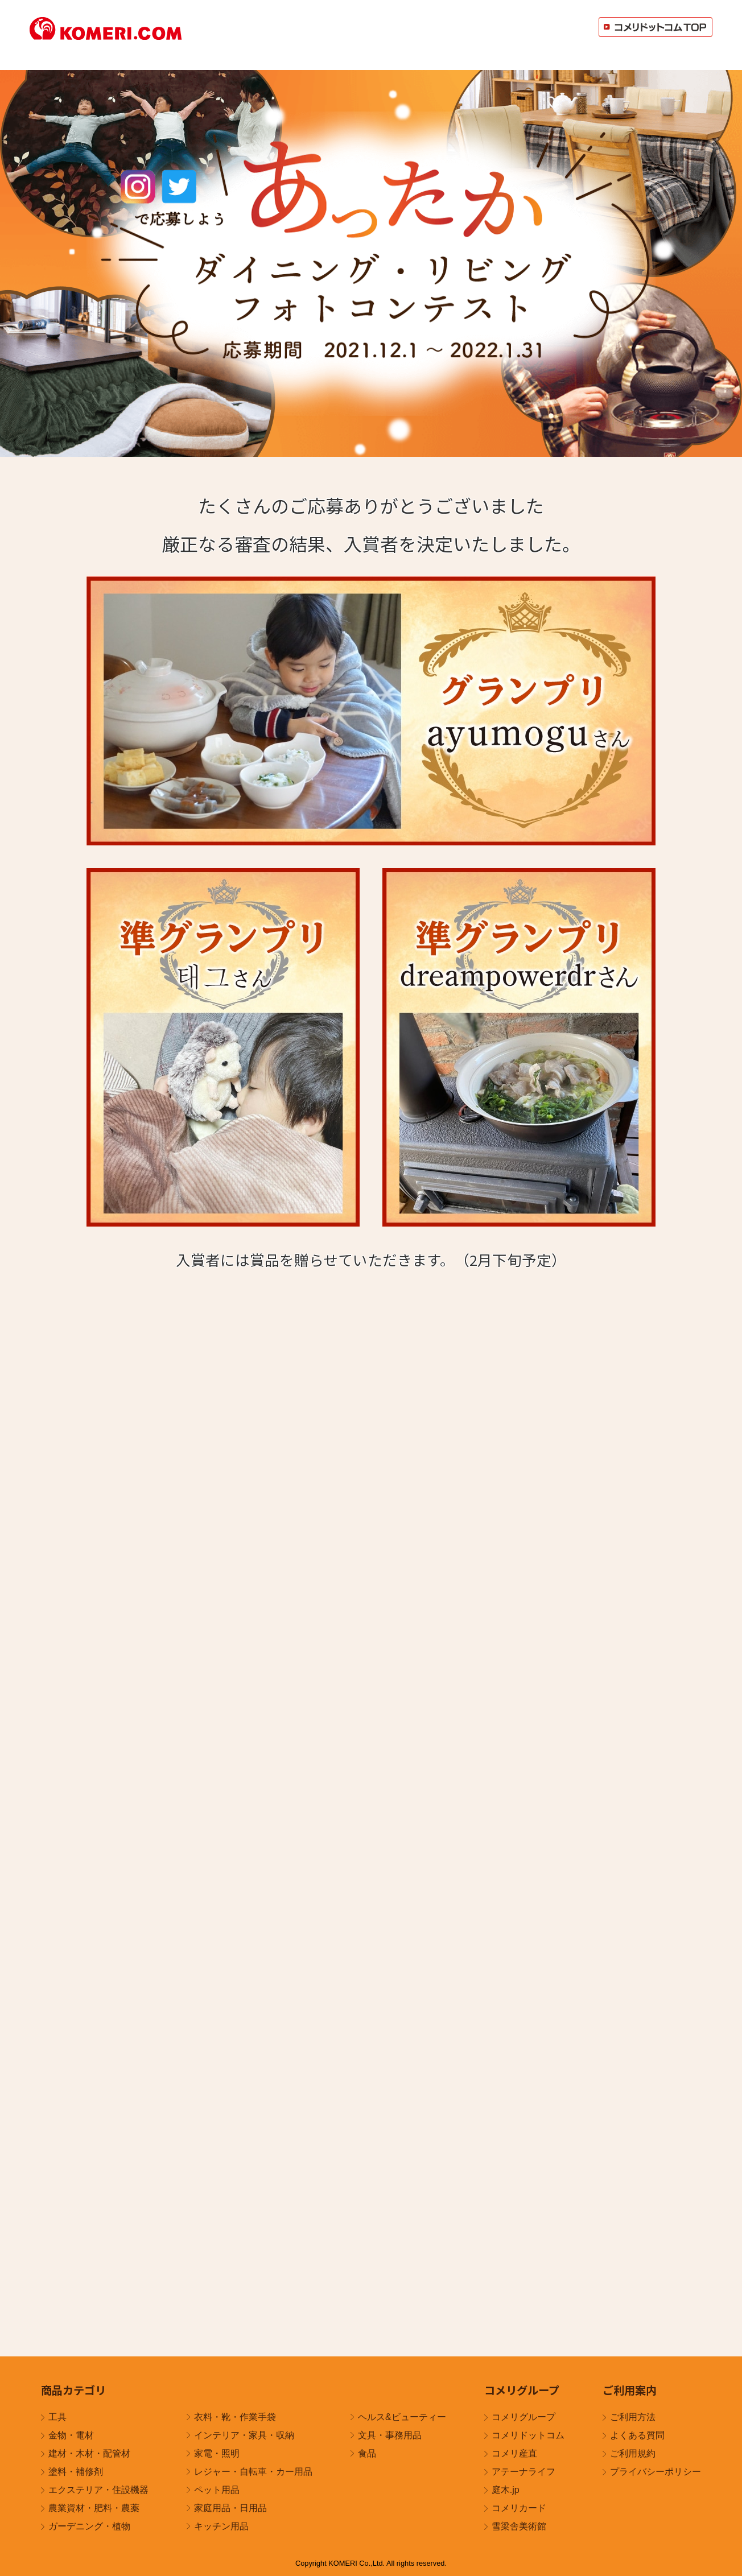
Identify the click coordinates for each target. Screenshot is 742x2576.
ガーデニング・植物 (89, 2526)
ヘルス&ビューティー (402, 2417)
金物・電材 (71, 2435)
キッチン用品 (221, 2526)
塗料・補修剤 (75, 2471)
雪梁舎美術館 (519, 2526)
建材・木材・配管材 (89, 2453)
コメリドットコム (528, 2435)
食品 (367, 2453)
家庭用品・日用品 (230, 2508)
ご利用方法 (633, 2417)
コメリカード (519, 2508)
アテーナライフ (523, 2471)
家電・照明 (217, 2453)
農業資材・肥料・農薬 (93, 2508)
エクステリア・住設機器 (98, 2490)
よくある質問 (637, 2435)
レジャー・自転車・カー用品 (253, 2471)
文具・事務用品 (390, 2435)
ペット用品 (217, 2490)
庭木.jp (506, 2490)
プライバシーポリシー (655, 2471)
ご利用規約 (633, 2453)
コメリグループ (523, 2417)
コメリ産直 (514, 2453)
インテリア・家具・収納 (244, 2435)
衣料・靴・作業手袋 (235, 2417)
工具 (57, 2417)
